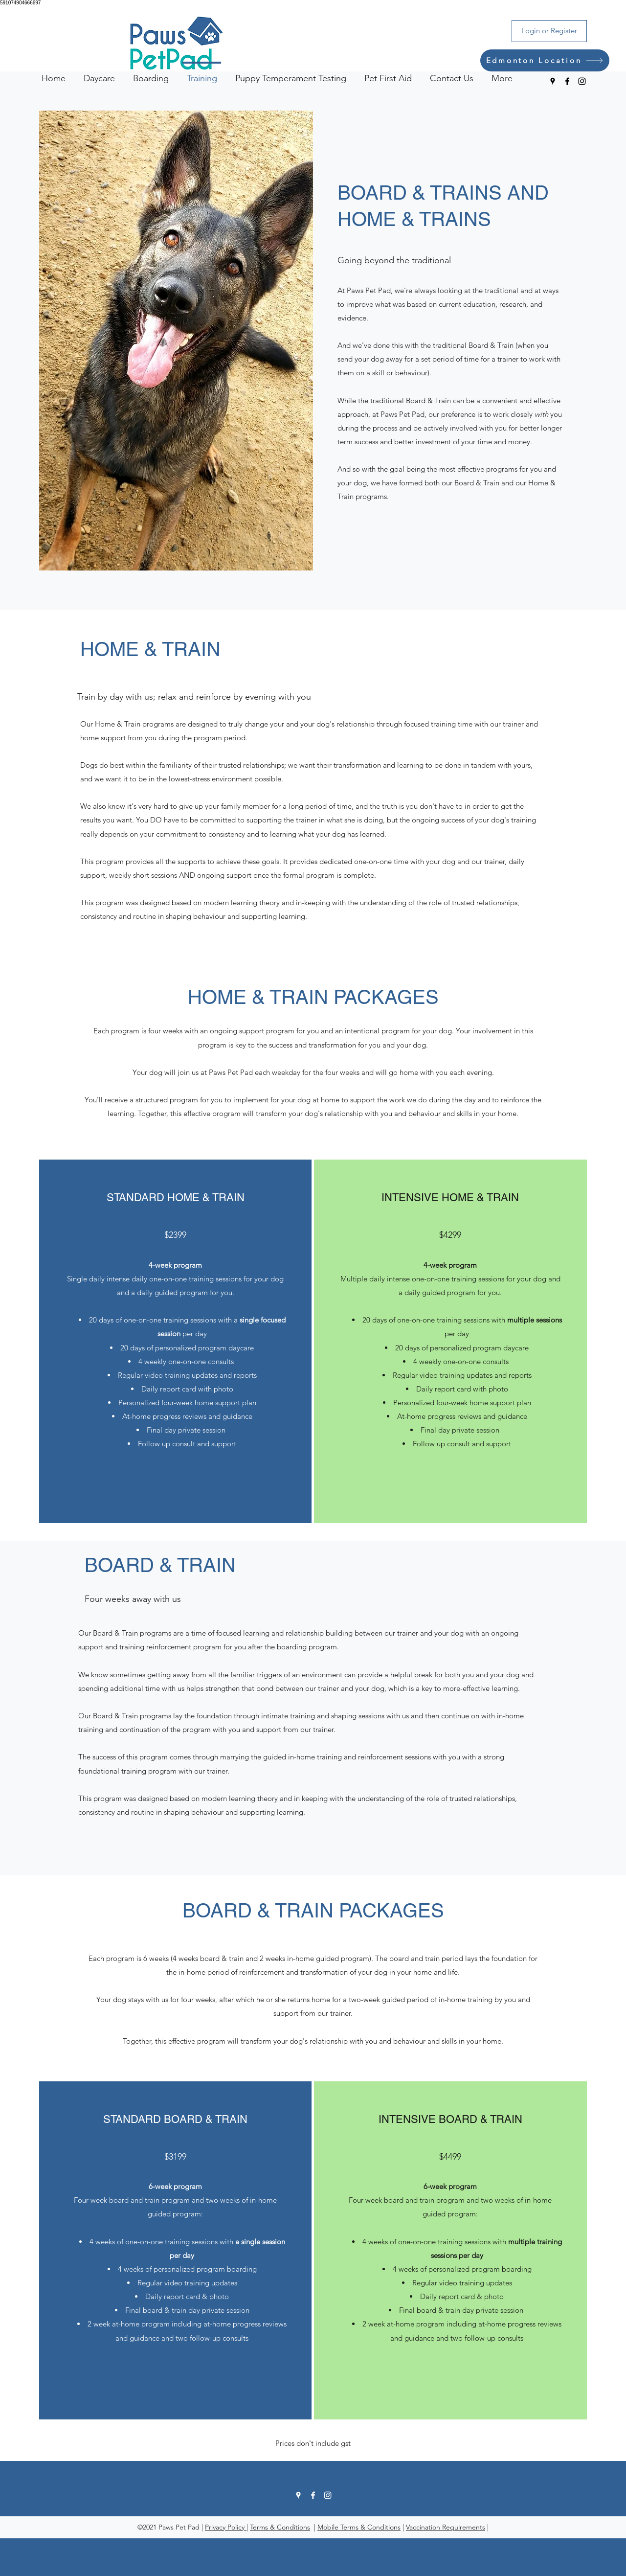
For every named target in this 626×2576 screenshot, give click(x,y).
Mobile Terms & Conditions (359, 2527)
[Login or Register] (549, 31)
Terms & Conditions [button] (280, 2527)
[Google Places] (553, 81)
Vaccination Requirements (445, 2527)
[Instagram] (582, 81)
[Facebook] (567, 81)
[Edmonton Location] (544, 60)
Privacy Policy (225, 2527)
